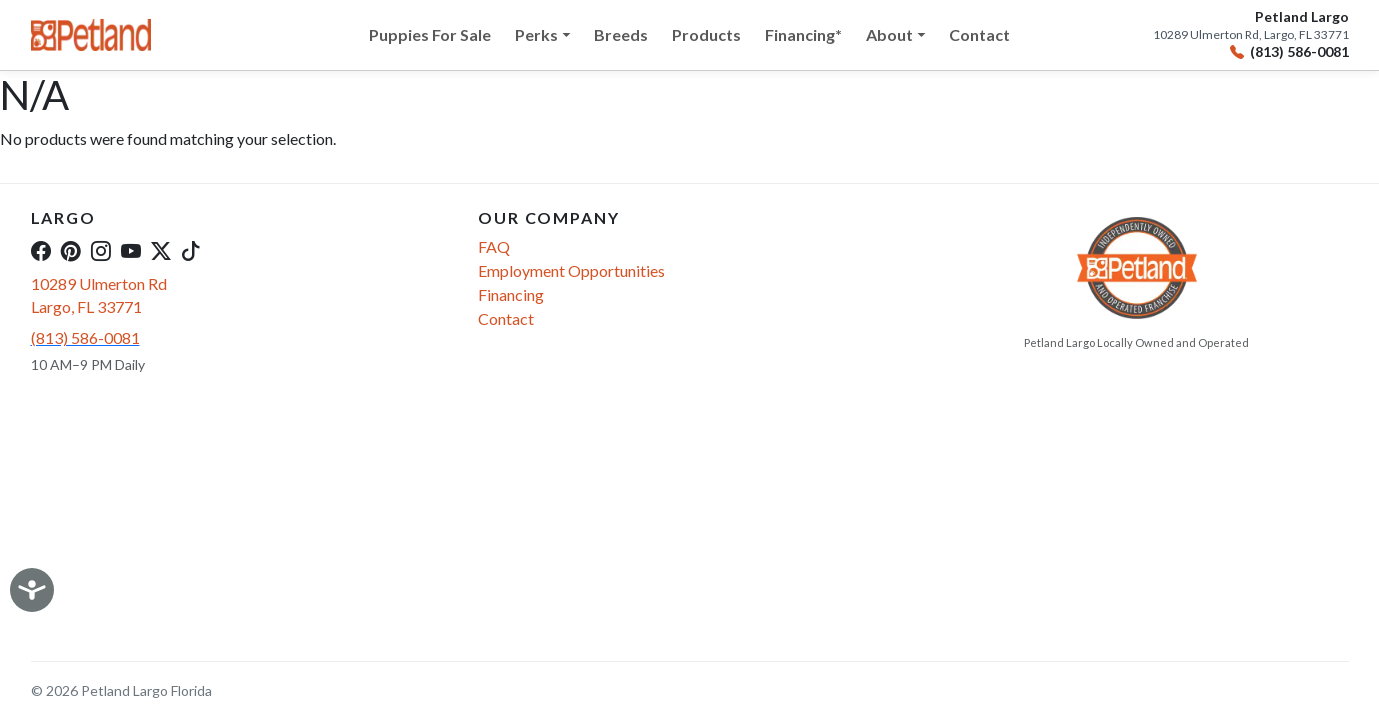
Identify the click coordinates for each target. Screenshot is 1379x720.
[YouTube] (131, 250)
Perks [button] (536, 34)
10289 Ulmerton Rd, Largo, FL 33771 (1251, 35)
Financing (511, 294)
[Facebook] (41, 250)
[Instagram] (101, 250)
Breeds (621, 34)
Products (706, 34)
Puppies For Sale (430, 34)
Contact (979, 34)
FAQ (494, 246)
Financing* (803, 34)
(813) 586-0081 (1289, 52)
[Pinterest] (71, 250)
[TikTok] (191, 250)
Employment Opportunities (571, 270)
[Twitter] (161, 250)
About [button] (889, 34)
